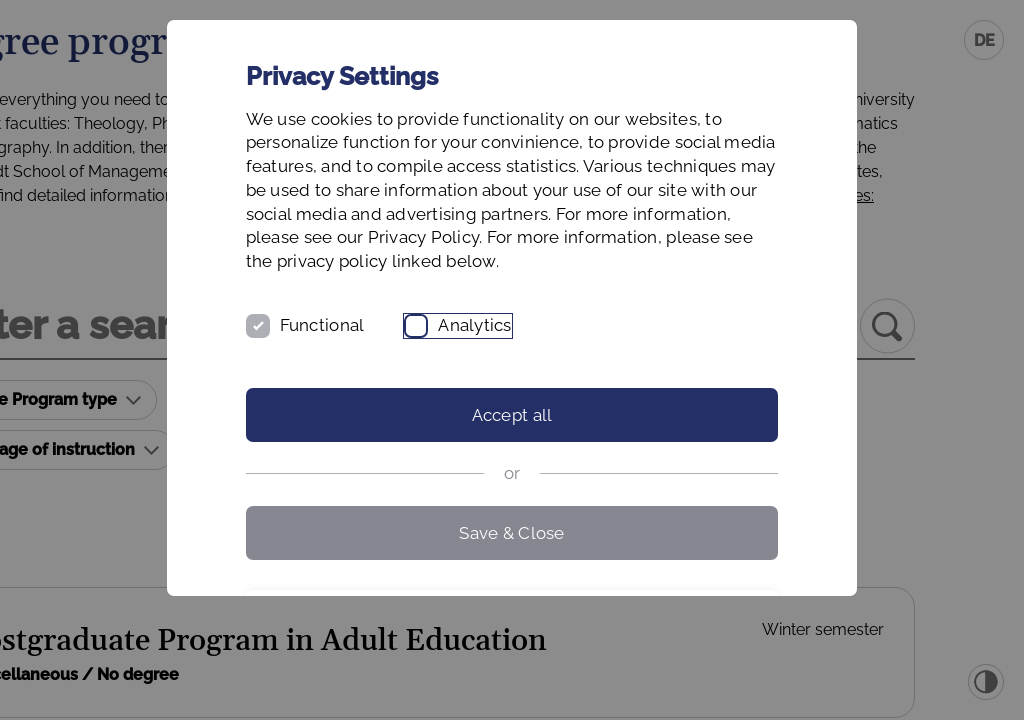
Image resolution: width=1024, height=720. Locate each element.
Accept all (512, 463)
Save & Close (511, 580)
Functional (378, 373)
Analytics (531, 373)
